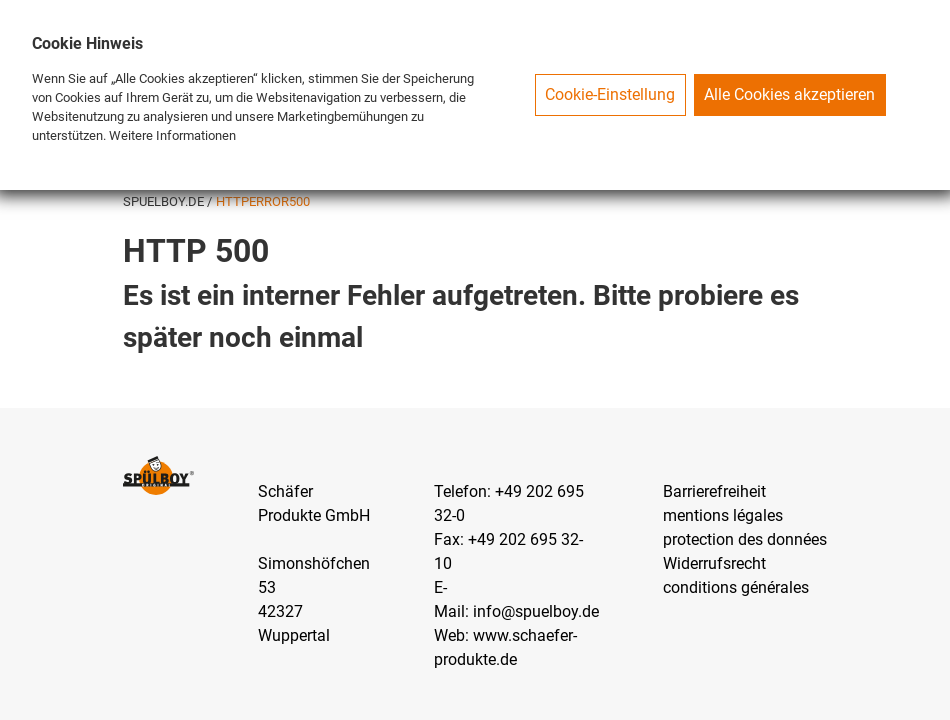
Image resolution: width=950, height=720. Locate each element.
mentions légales (723, 515)
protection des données (745, 539)
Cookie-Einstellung (610, 94)
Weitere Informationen (172, 135)
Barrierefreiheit (714, 491)
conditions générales (736, 587)
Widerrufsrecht (714, 563)
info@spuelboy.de (536, 611)
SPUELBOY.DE (165, 201)
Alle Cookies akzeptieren (789, 94)
